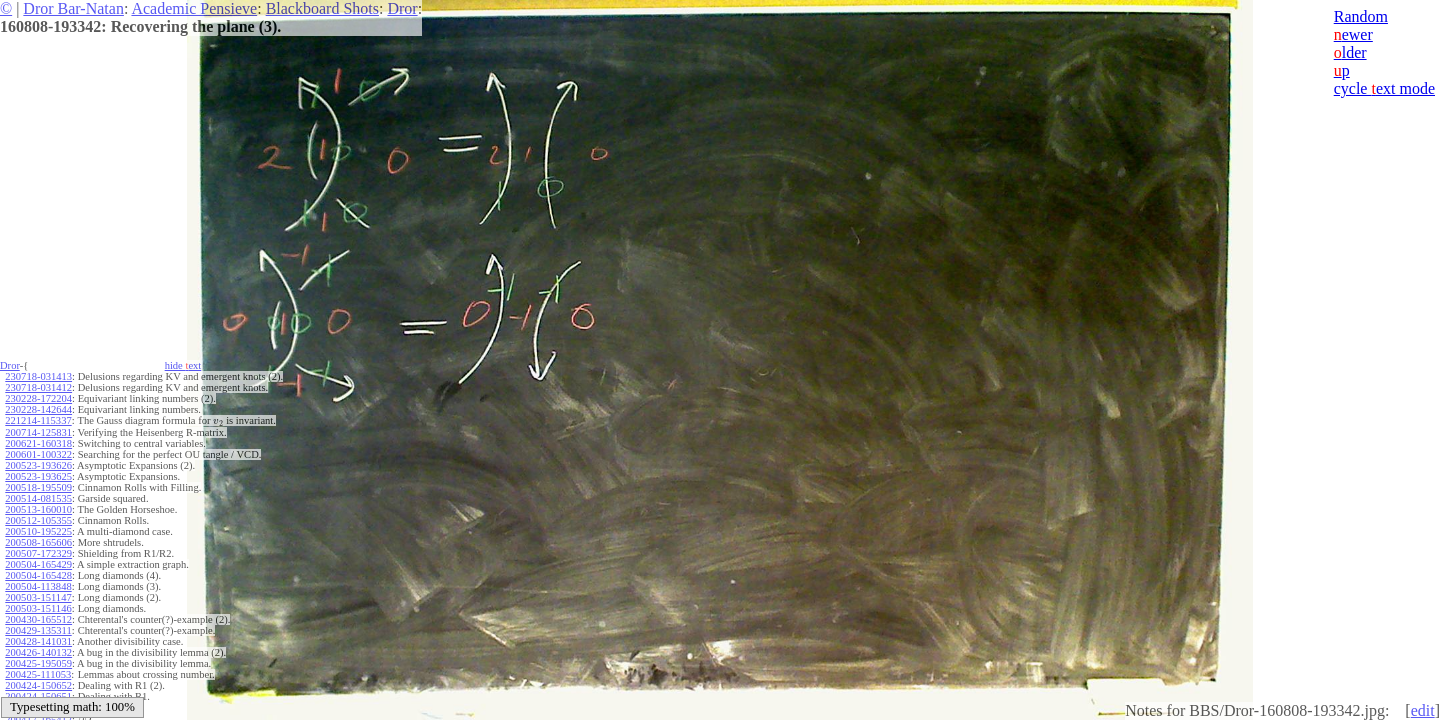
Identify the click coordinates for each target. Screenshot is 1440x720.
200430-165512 (38, 619)
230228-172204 (38, 398)
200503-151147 (38, 597)
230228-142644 (38, 409)
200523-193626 (38, 465)
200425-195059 (38, 663)
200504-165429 (38, 564)
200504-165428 (38, 575)
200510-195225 (38, 531)
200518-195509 (38, 487)
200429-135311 (38, 630)
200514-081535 (38, 498)
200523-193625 (38, 476)
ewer (1353, 34)
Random (1361, 16)
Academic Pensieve (194, 8)
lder (1350, 52)
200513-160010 (38, 509)
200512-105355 (38, 520)
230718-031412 (38, 387)
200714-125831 (38, 432)
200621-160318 (38, 443)
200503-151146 (38, 608)
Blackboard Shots (322, 8)
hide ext (183, 365)
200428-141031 (38, 641)
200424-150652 (38, 685)
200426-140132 (38, 652)
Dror (402, 8)
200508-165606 (38, 542)
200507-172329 (38, 553)
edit (1423, 710)
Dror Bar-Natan (73, 8)
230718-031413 (38, 376)
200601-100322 (38, 454)
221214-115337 (38, 420)
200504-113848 (38, 586)
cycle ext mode (1384, 88)
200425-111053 (38, 674)
